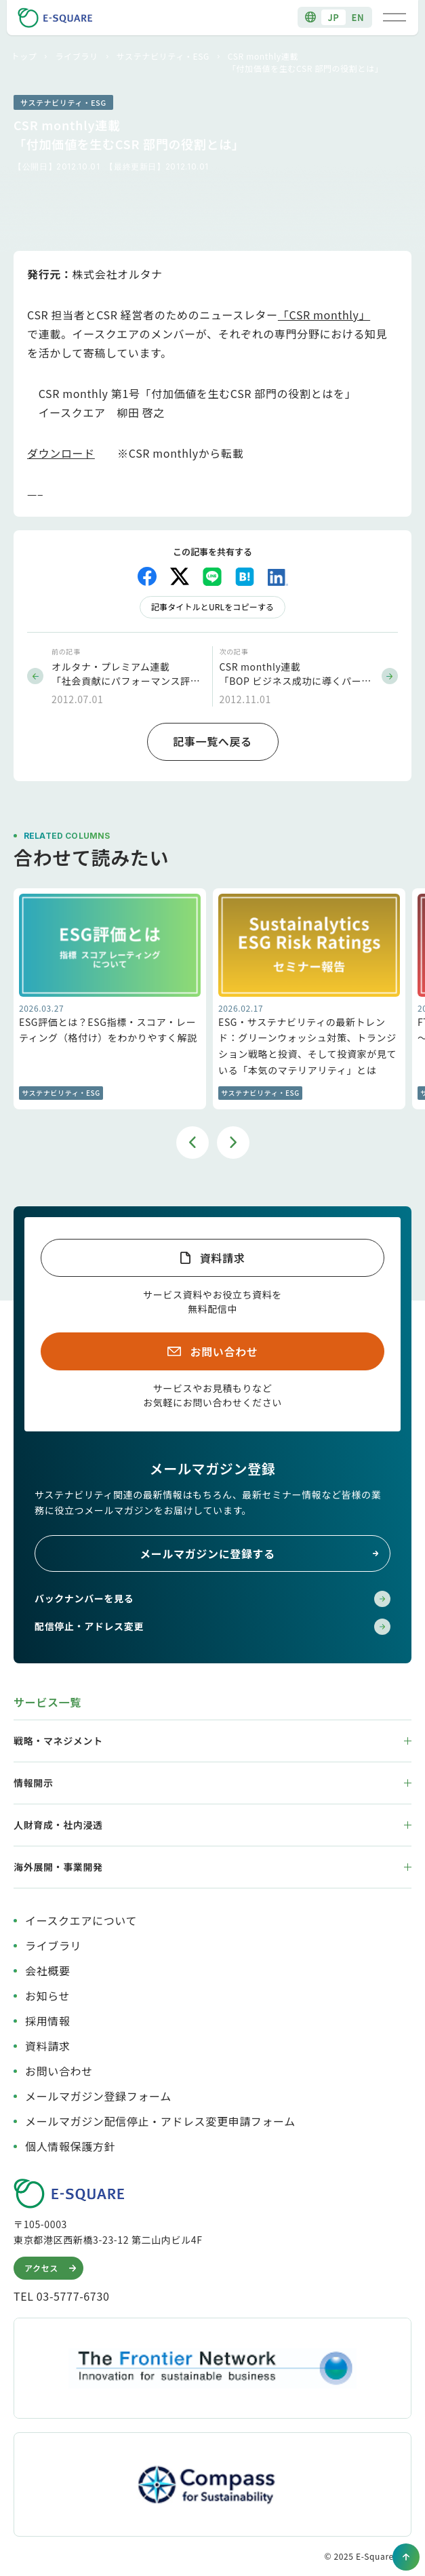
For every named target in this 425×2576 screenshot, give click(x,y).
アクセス (51, 2268)
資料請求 (222, 1258)
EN (358, 17)
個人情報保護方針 (70, 2146)
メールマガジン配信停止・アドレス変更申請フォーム (160, 2121)
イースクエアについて (81, 1920)
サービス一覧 (47, 1702)
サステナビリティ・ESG (163, 56)
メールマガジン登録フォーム (98, 2096)
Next (233, 1142)
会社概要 (47, 1970)
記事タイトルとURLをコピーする (212, 606)
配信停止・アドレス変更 (212, 1627)
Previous (192, 1142)
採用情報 (47, 2021)
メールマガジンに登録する (260, 1553)
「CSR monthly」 (324, 314)
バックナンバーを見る (212, 1599)
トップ (24, 56)
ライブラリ (76, 56)
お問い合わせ (224, 1351)
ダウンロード (61, 453)
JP (333, 17)
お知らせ (47, 1995)
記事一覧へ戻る (212, 741)
